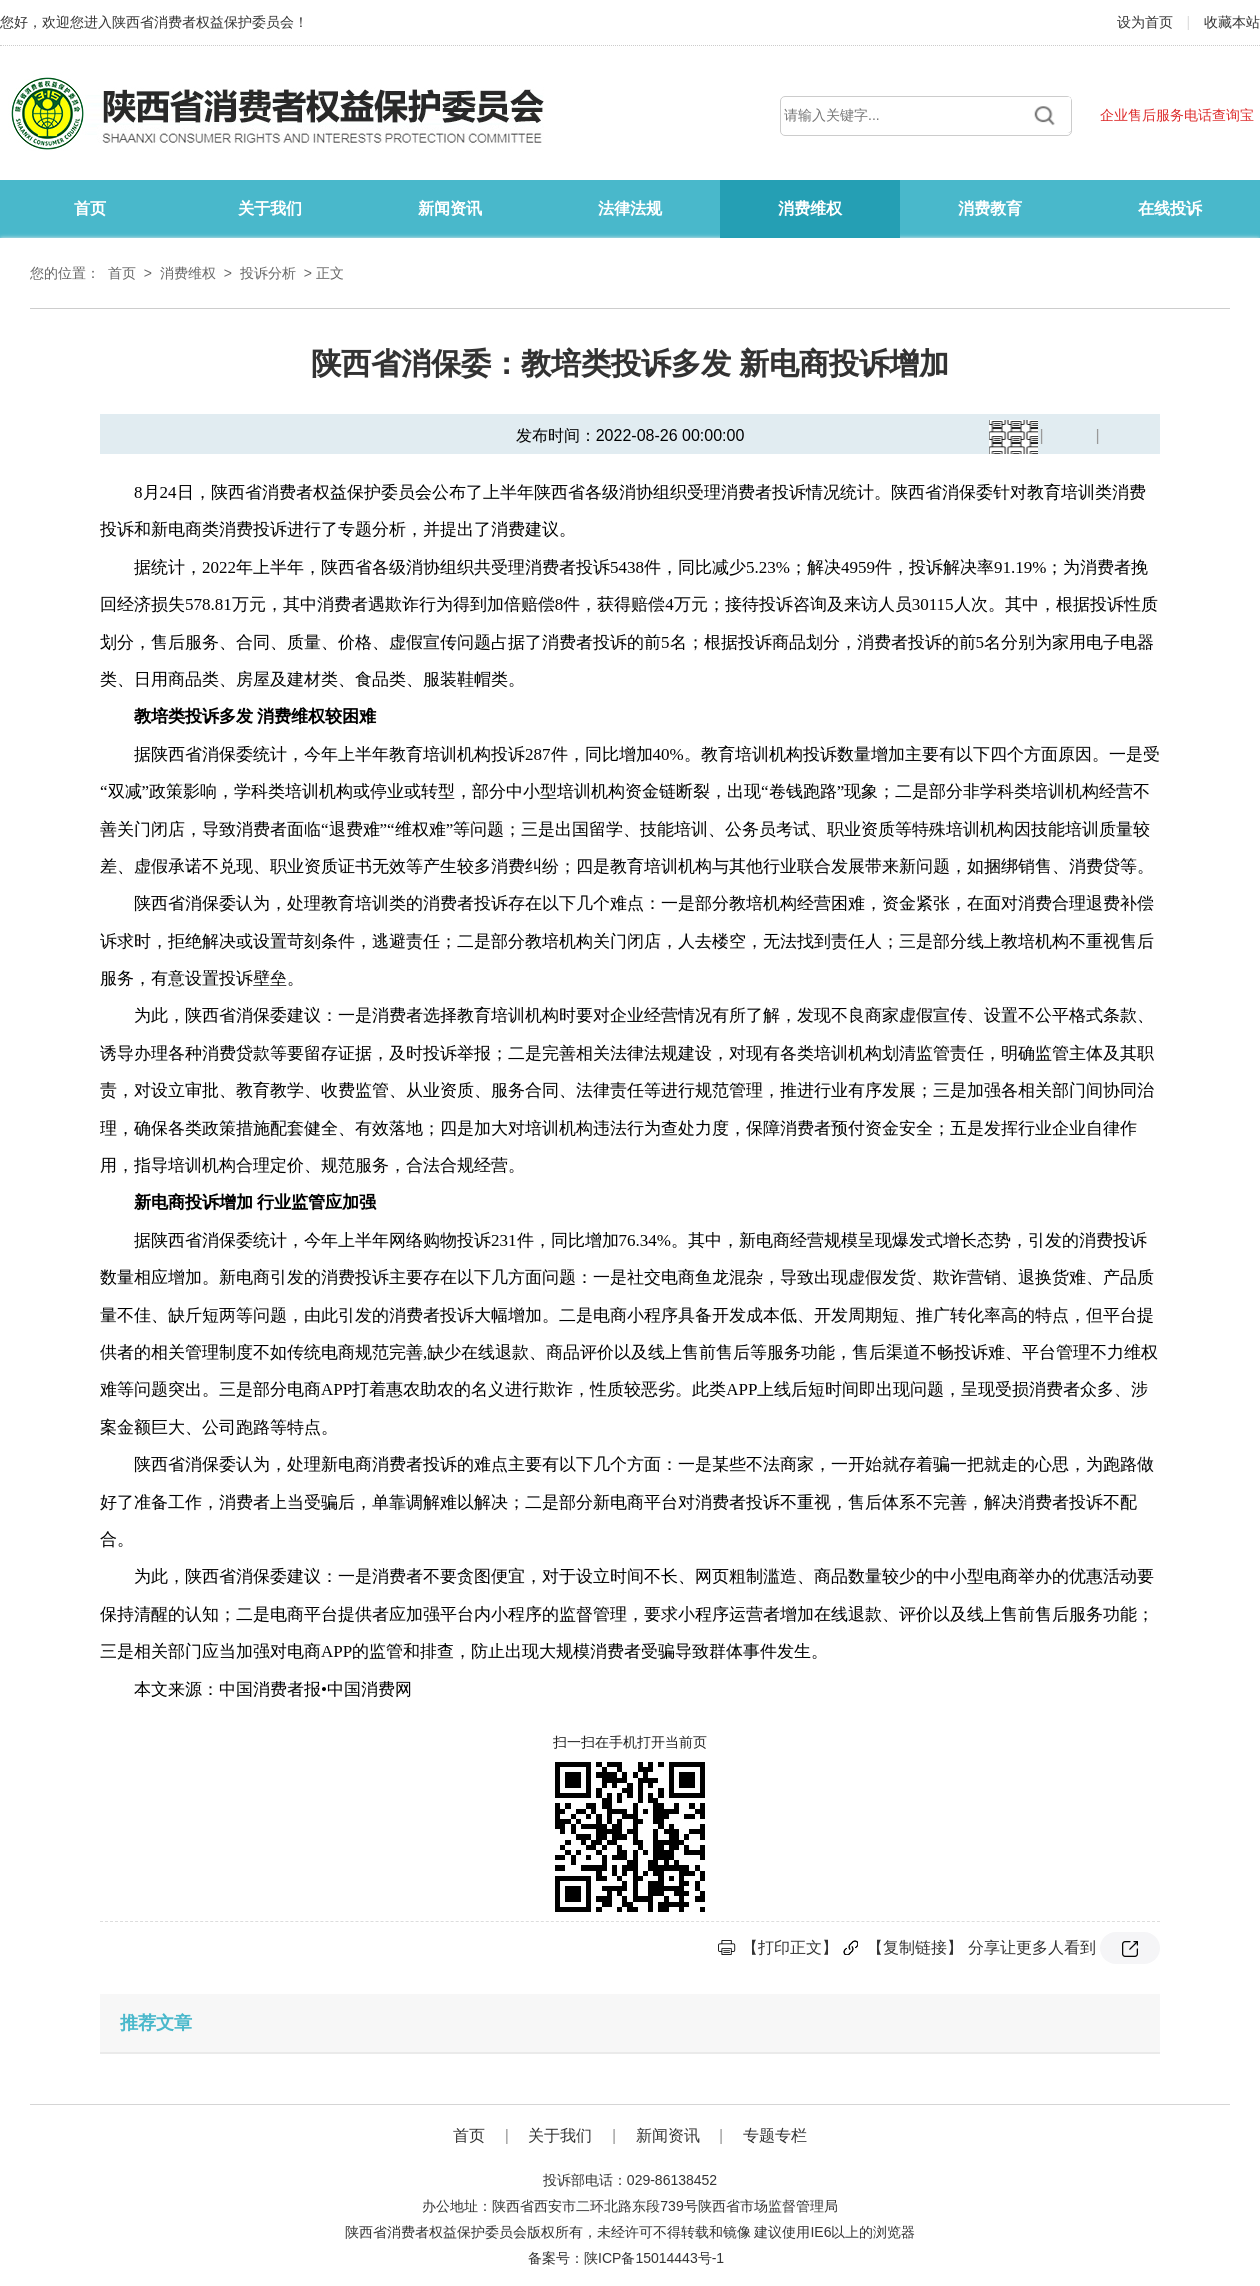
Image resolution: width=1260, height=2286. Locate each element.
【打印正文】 (790, 1947)
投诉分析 (268, 273)
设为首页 (1147, 22)
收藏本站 (1232, 22)
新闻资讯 (450, 208)
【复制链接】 (915, 1947)
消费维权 (810, 208)
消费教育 (990, 208)
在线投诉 (1170, 208)
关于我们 (270, 208)
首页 (90, 208)
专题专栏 (775, 2135)
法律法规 (630, 208)
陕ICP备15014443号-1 (654, 2258)
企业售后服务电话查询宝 (1177, 115)
